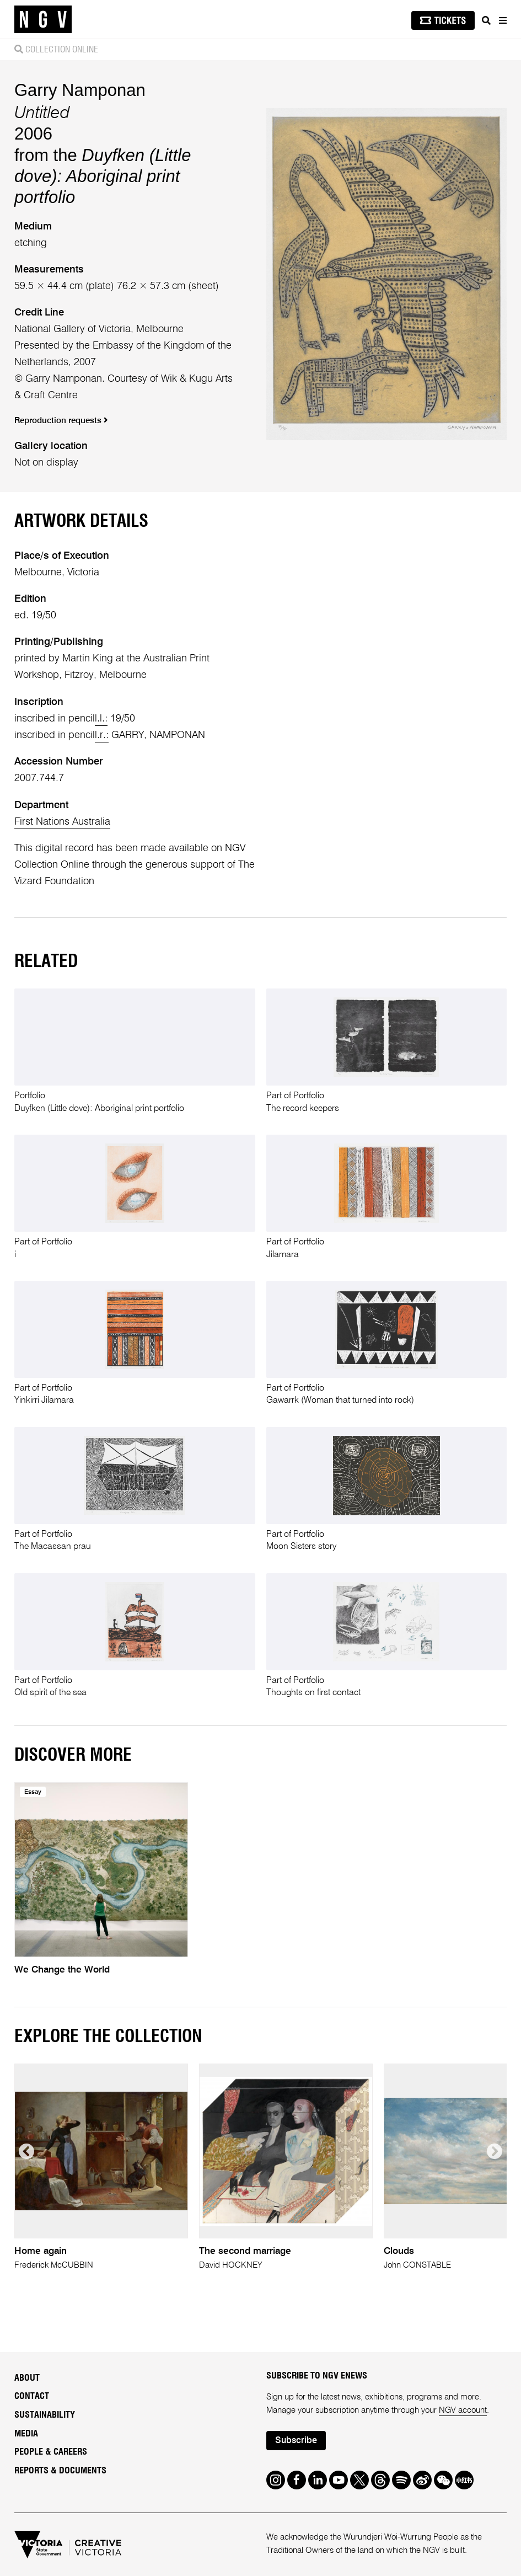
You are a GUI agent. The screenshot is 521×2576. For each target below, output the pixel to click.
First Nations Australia (62, 822)
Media (26, 2433)
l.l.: (101, 719)
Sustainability (44, 2415)
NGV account (463, 2410)
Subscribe (296, 2440)
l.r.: (102, 735)
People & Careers (50, 2451)
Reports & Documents (60, 2470)
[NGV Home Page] (43, 19)
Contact (31, 2396)
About (27, 2378)
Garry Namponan (80, 90)
